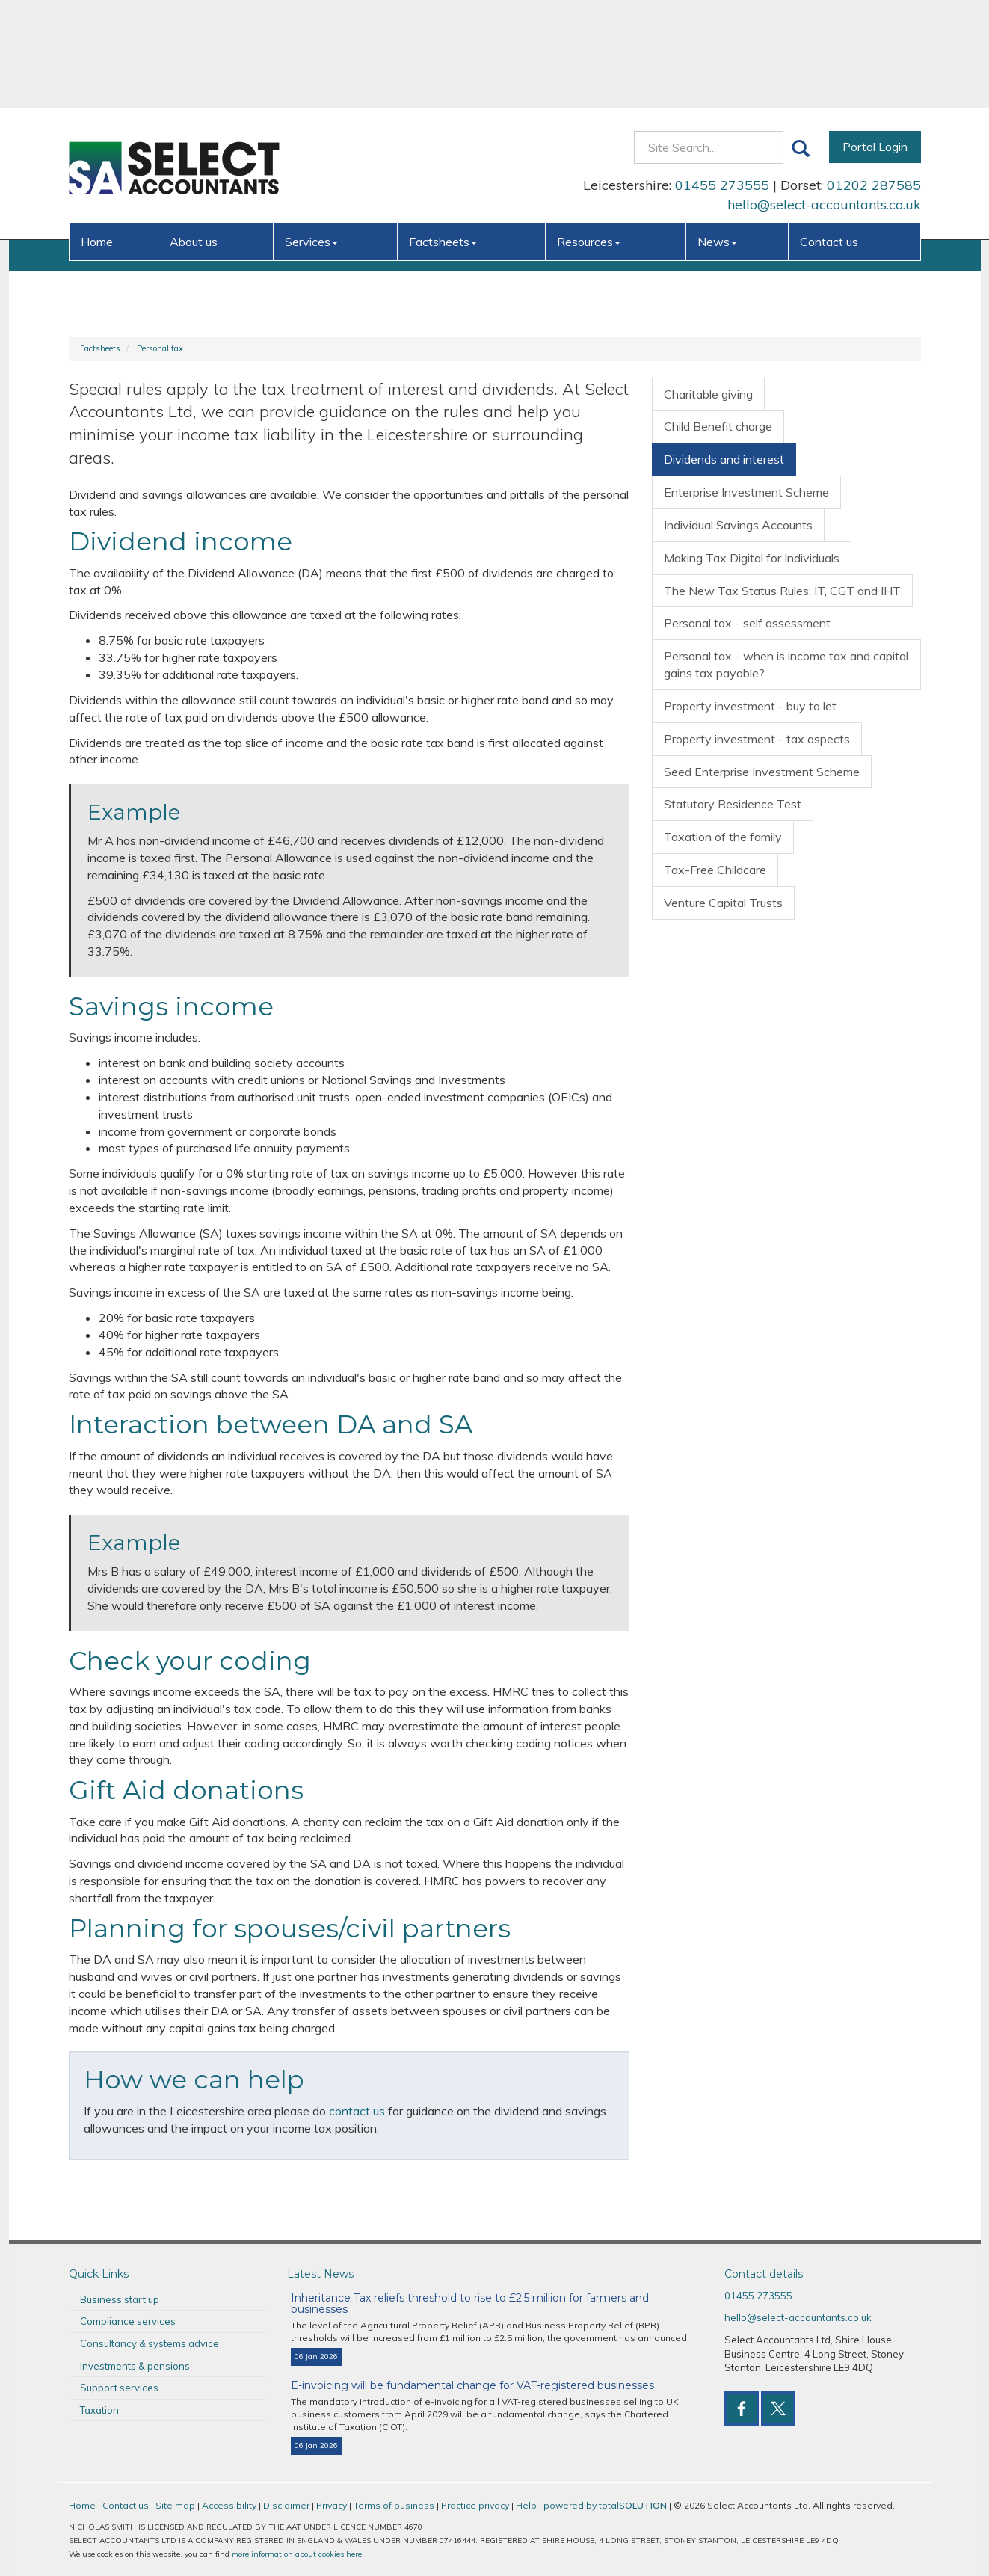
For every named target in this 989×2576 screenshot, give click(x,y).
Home (97, 133)
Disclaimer (286, 2505)
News (717, 133)
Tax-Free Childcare (715, 869)
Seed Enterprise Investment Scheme (762, 771)
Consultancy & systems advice (149, 2343)
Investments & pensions (135, 2366)
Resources (588, 133)
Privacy (331, 2505)
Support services (119, 2388)
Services (311, 133)
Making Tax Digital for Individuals (751, 557)
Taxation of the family (723, 836)
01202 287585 (874, 76)
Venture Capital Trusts (723, 902)
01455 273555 (722, 76)
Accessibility (229, 2505)
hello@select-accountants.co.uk (824, 96)
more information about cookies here (297, 2554)
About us (194, 133)
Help (526, 2505)
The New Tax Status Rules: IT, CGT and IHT (782, 590)
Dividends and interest (724, 459)
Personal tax (160, 348)
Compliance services (128, 2321)
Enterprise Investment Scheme (746, 492)
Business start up (119, 2299)
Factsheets (443, 133)
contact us (357, 2110)
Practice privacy (475, 2505)
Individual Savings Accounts (738, 524)
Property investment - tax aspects (757, 738)
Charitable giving (708, 394)
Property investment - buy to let (750, 705)
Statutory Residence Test (732, 803)
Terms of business (394, 2505)
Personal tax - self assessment (747, 622)
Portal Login (875, 38)
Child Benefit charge (718, 426)
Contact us (829, 133)
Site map (175, 2505)
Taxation (99, 2410)
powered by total (605, 2505)
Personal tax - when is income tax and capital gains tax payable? (786, 664)
